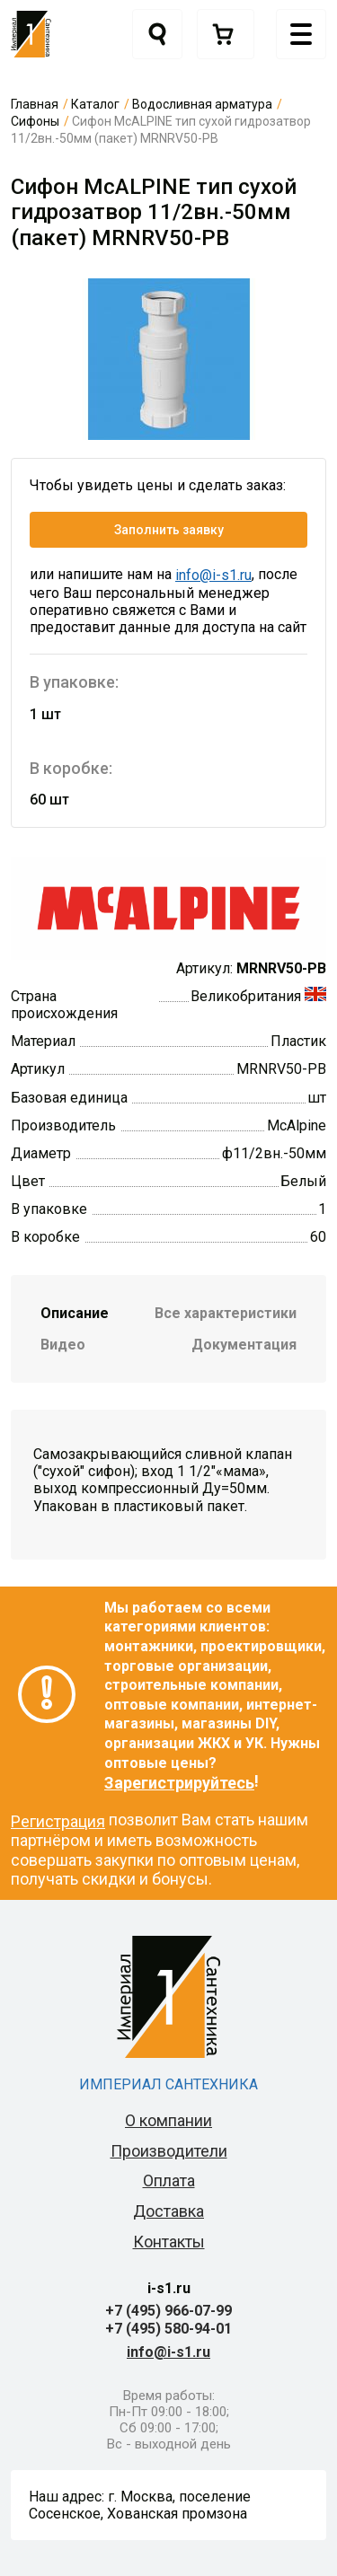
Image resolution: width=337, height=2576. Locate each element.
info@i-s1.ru (213, 575)
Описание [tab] (74, 1313)
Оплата (169, 2180)
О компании (168, 2120)
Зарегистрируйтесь (179, 1782)
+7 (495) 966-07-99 (168, 2310)
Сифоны (35, 121)
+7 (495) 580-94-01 (168, 2328)
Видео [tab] (62, 1344)
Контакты (169, 2241)
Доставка (168, 2211)
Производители (169, 2150)
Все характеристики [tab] (226, 1313)
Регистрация (58, 1821)
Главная (34, 104)
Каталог (95, 104)
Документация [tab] (244, 1344)
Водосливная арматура (202, 104)
